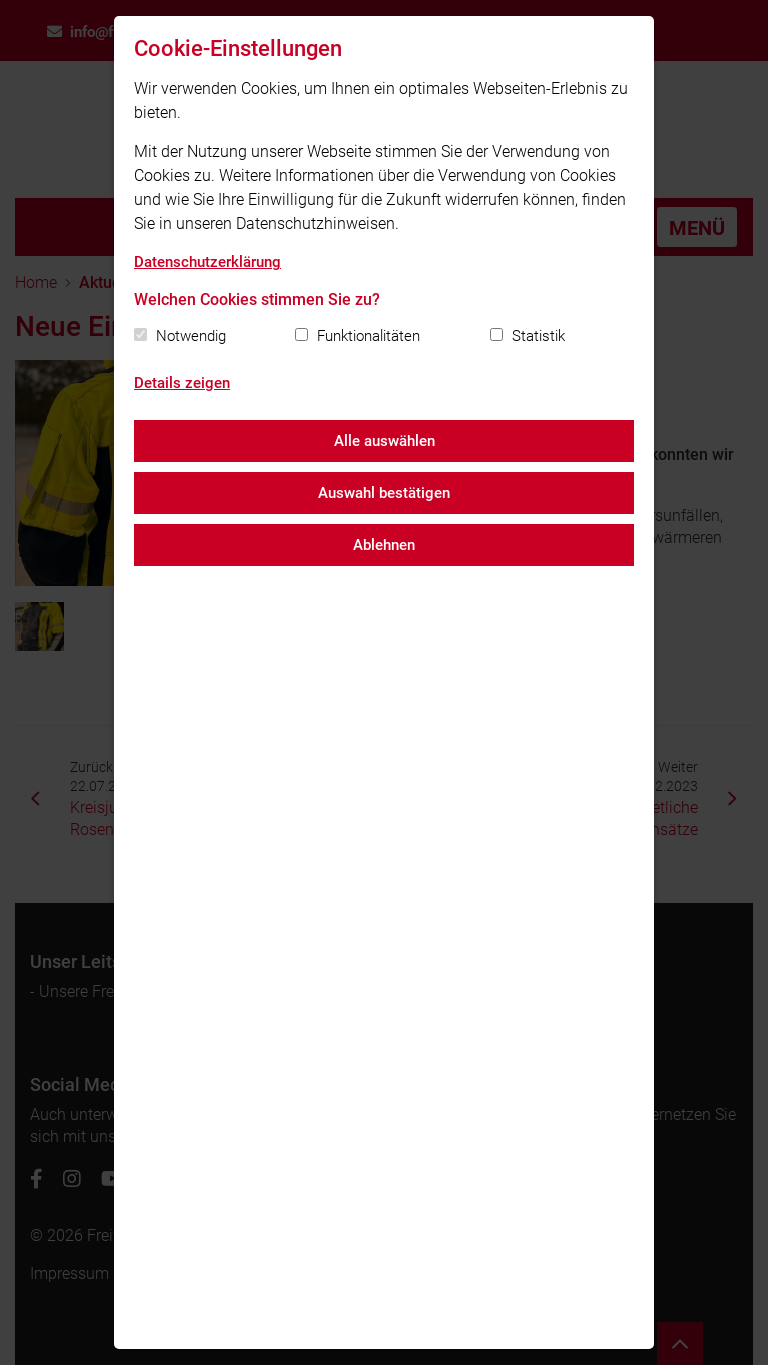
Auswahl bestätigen (384, 493)
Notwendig (191, 336)
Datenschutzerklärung (207, 262)
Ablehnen (384, 545)
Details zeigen (182, 383)
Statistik (538, 336)
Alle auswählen (384, 441)
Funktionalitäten (368, 336)
